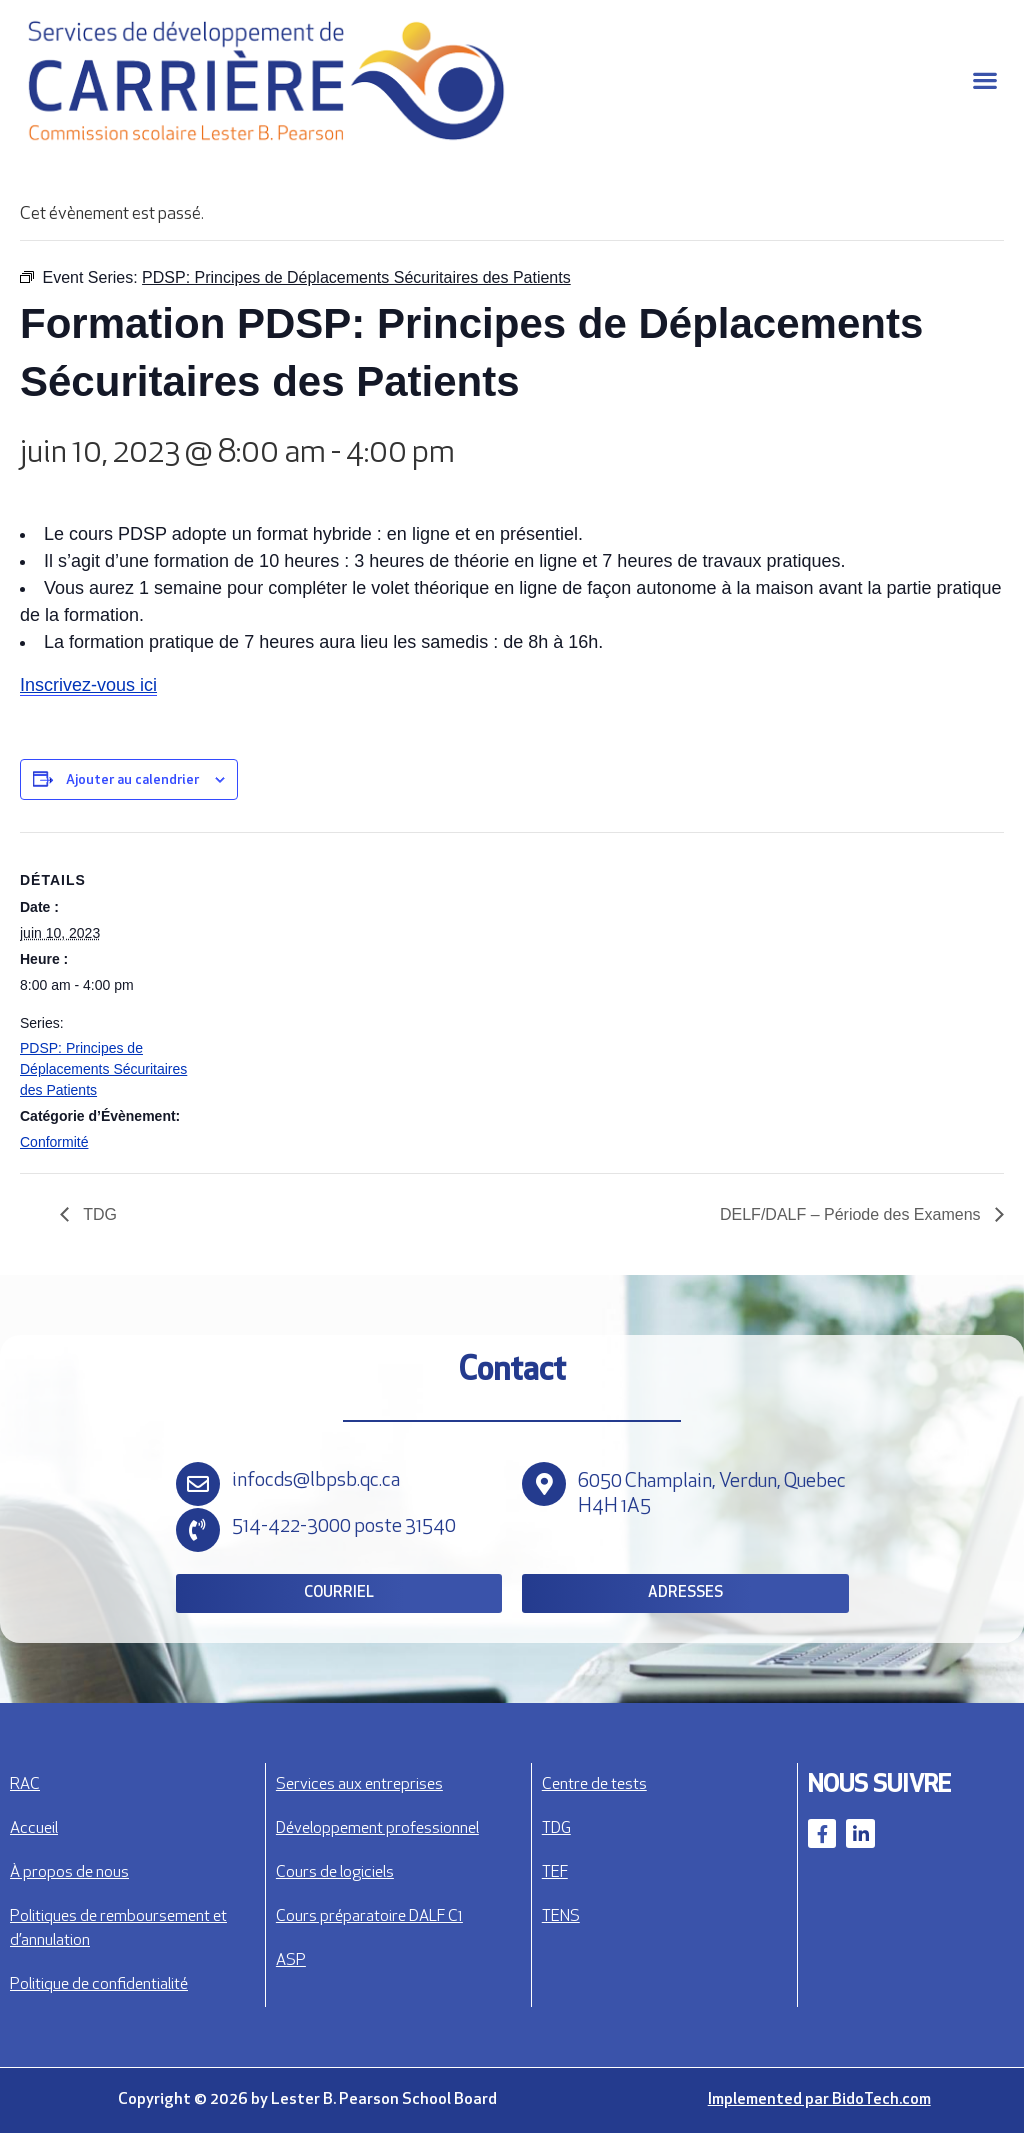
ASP (291, 1961)
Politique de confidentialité (99, 1985)
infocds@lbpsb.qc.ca (316, 1481)
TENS (561, 1917)
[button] (984, 80)
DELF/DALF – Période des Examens (852, 1214)
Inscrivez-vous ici (88, 685)
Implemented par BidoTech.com (819, 2100)
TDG (98, 1214)
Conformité (54, 1142)
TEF (555, 1873)
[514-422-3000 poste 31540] (198, 1530)
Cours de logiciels (335, 1873)
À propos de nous (69, 1873)
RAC (25, 1785)
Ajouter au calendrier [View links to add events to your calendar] (132, 780)
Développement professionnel (377, 1829)
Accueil (34, 1829)
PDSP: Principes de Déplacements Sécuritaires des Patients (103, 1069)
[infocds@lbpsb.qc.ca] (198, 1484)
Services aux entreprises (359, 1785)
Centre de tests (594, 1785)
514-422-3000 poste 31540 (344, 1527)
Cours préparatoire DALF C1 (369, 1917)
